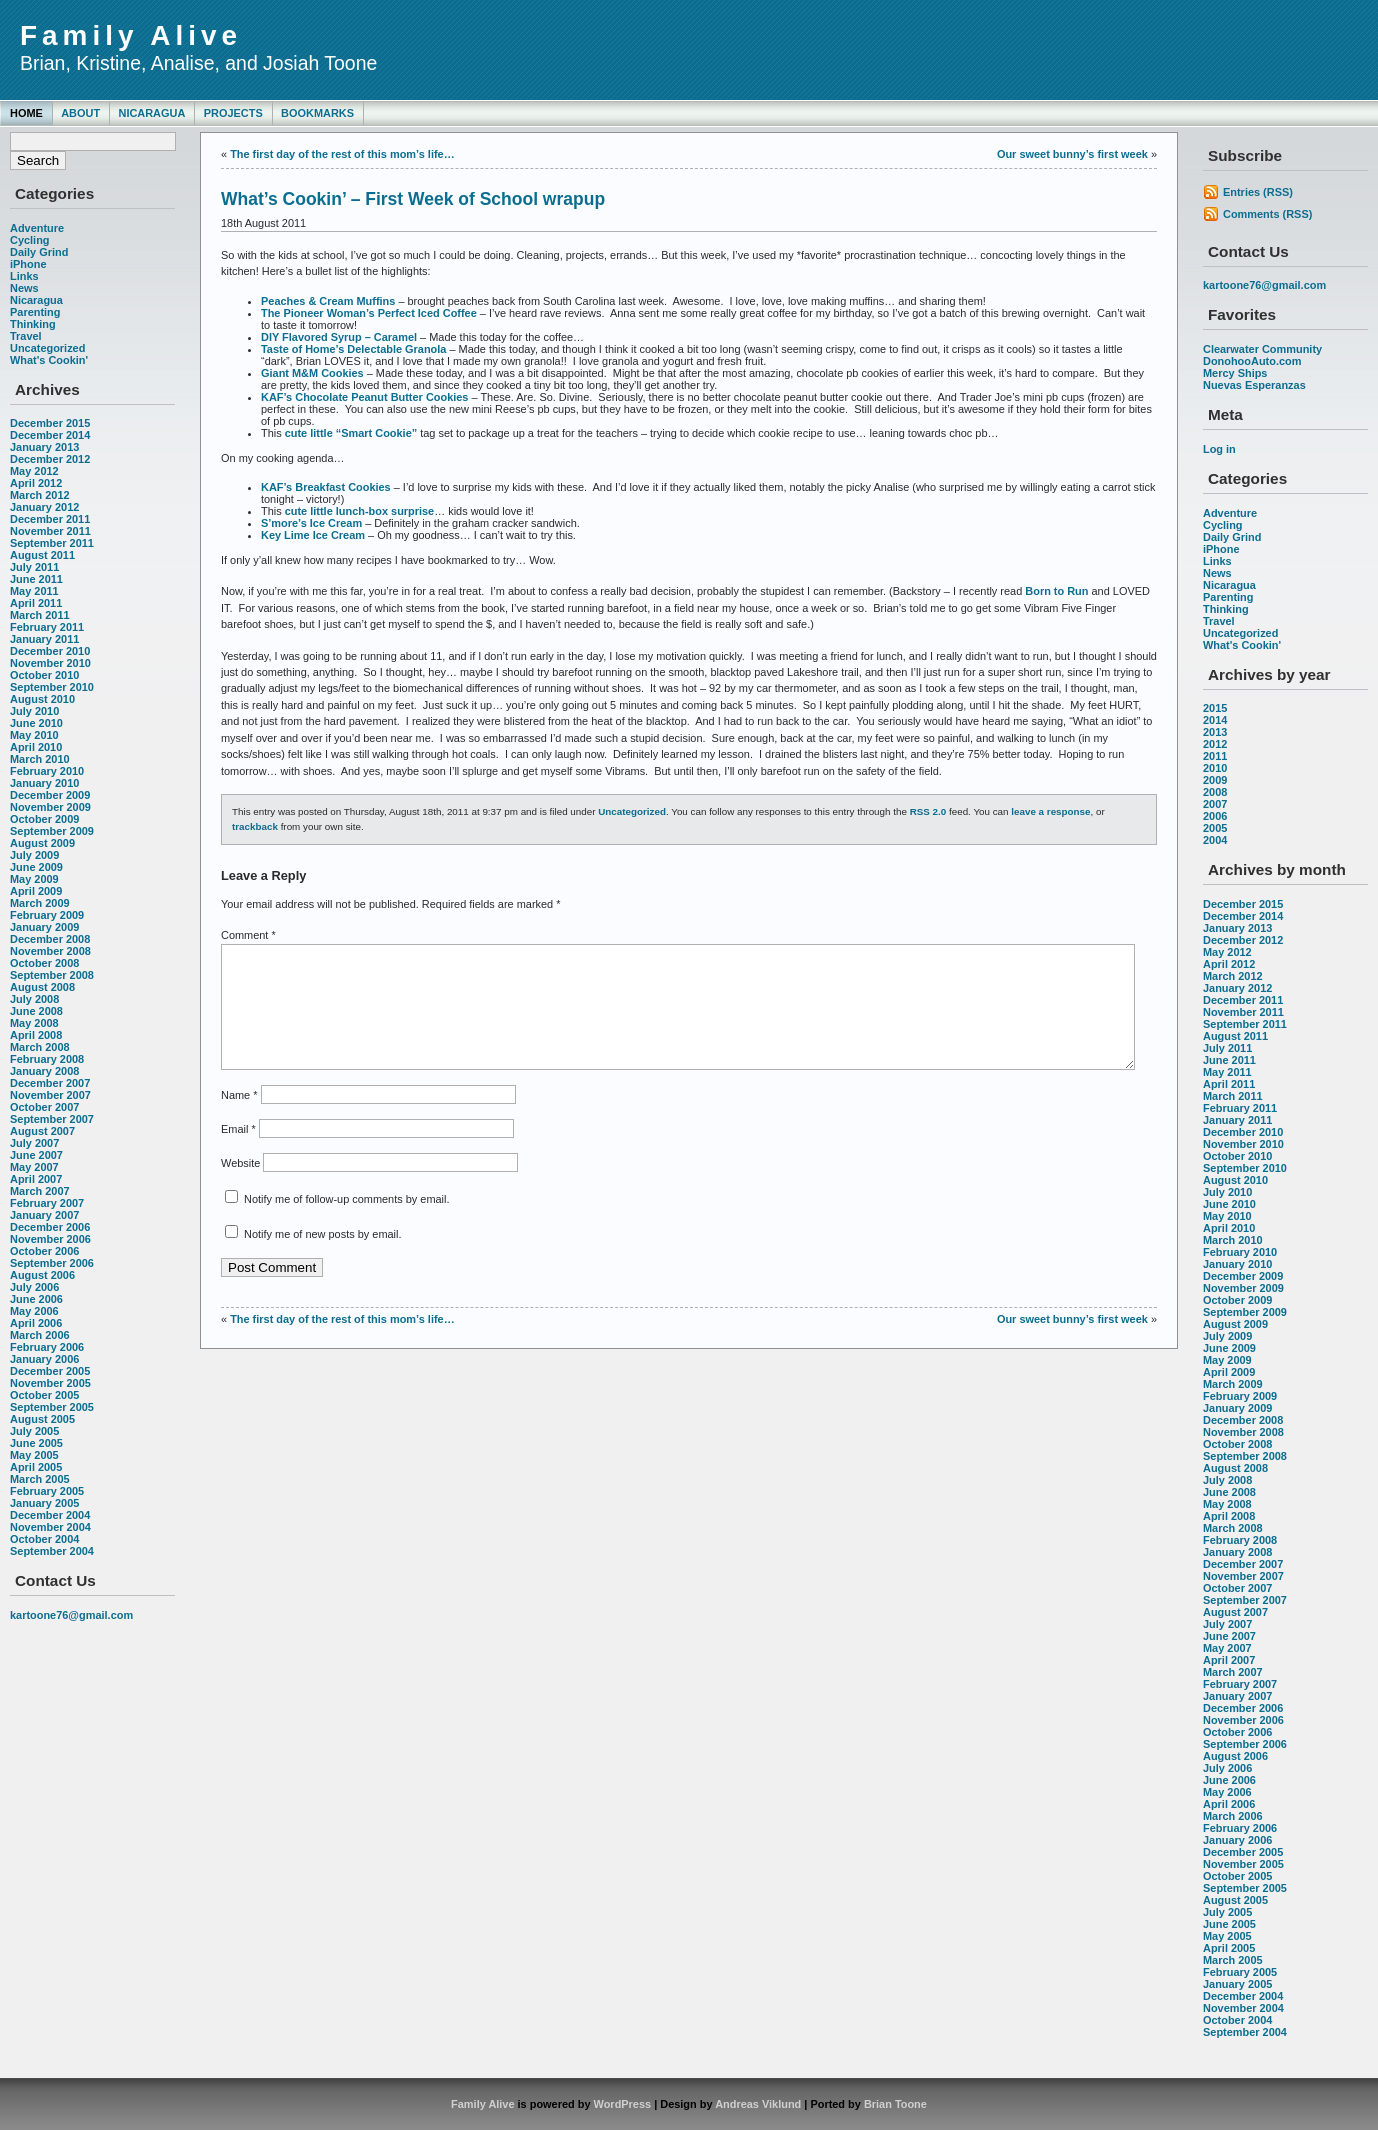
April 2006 (36, 1323)
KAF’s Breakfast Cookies (326, 487)
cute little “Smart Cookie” (351, 433)
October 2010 (44, 675)
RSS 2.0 (928, 811)
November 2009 (50, 807)
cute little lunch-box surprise (360, 511)
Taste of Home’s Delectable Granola (353, 349)
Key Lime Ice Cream (313, 535)
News (24, 288)
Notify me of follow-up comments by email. (346, 1223)
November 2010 (50, 663)
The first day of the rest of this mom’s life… (342, 154)
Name (239, 1119)
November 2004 (50, 1527)
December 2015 (50, 423)
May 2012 (34, 471)
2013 (1215, 732)
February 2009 (47, 915)
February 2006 (47, 1347)
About (80, 113)
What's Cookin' (49, 360)
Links (24, 276)
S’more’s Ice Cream (311, 523)
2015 (1215, 708)
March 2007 (40, 1191)
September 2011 (52, 543)
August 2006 (42, 1275)
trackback (255, 826)
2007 (1215, 804)
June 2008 (36, 1011)
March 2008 (40, 1047)
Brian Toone (895, 2104)
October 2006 (44, 1251)
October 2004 (44, 1539)
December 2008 (50, 939)
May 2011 (34, 591)
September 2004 (52, 1551)
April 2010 (36, 747)
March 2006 (40, 1335)
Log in (1219, 449)
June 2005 (36, 1443)
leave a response (1050, 811)
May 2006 (34, 1311)
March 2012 (40, 495)
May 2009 (34, 879)
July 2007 (34, 1143)
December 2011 (50, 519)
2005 (1215, 828)
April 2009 (36, 891)
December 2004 (50, 1515)
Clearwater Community (1262, 349)
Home (26, 113)
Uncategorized (47, 348)
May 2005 (34, 1455)
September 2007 (52, 1119)
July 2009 (34, 855)
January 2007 (44, 1215)
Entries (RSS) (1258, 192)
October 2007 (44, 1107)
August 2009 (42, 843)
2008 (1215, 792)
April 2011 (36, 603)
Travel (26, 336)
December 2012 (50, 459)
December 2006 (50, 1227)
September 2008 (52, 975)
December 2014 (50, 435)
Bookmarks (317, 113)
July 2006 (34, 1287)
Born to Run (1056, 591)
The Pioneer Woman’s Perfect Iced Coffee (369, 313)
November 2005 (50, 1383)
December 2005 (50, 1371)
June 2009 (36, 867)
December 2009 (50, 795)
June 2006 (36, 1299)
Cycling (30, 240)
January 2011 (44, 639)
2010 (1215, 768)
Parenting (35, 312)
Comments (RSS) (1267, 214)
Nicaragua (151, 113)
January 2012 (44, 507)
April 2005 (36, 1467)
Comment (248, 935)
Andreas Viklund (758, 2104)
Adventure (37, 228)
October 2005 (44, 1395)
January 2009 (44, 927)
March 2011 (40, 615)
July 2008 (34, 999)
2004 (1215, 840)
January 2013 (44, 447)
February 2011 (47, 627)
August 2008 (42, 987)
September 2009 (52, 831)
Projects (233, 113)
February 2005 (47, 1491)
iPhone (28, 264)
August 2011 (42, 555)
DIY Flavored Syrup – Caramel (339, 337)
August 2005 (42, 1419)
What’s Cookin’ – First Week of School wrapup (413, 199)
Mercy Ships (1235, 373)
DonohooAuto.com (1252, 361)
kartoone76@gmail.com (71, 1615)
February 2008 (47, 1059)
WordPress (623, 2104)
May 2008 (34, 1023)
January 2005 (44, 1503)
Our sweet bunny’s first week (1072, 154)
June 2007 (36, 1155)
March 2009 (40, 903)
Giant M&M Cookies (312, 373)
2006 (1215, 816)
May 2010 (34, 735)
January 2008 (44, 1071)
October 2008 (44, 963)
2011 (1215, 756)
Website (240, 1187)
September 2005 (52, 1407)
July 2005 (34, 1431)
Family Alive (131, 35)
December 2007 (50, 1083)
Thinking (33, 324)
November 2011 (50, 531)
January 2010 (44, 783)
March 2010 (40, 759)
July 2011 (34, 567)
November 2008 (50, 951)
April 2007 (36, 1179)
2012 (1215, 744)
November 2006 (50, 1239)
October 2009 (44, 819)
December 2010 (50, 651)
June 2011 (36, 579)
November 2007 (50, 1095)
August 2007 (42, 1131)
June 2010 (36, 723)
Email (238, 1153)
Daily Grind (39, 252)
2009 (1215, 780)
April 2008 (36, 1035)
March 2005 (40, 1479)
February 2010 (47, 771)
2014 (1215, 720)
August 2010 (42, 699)
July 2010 (34, 711)
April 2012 (36, 483)
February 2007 (47, 1203)
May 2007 (34, 1167)
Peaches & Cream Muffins (328, 301)
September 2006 (52, 1263)
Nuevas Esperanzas (1254, 385)
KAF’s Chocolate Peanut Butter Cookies (364, 397)
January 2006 (44, 1359)
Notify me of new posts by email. (322, 1258)
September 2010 (52, 687)
